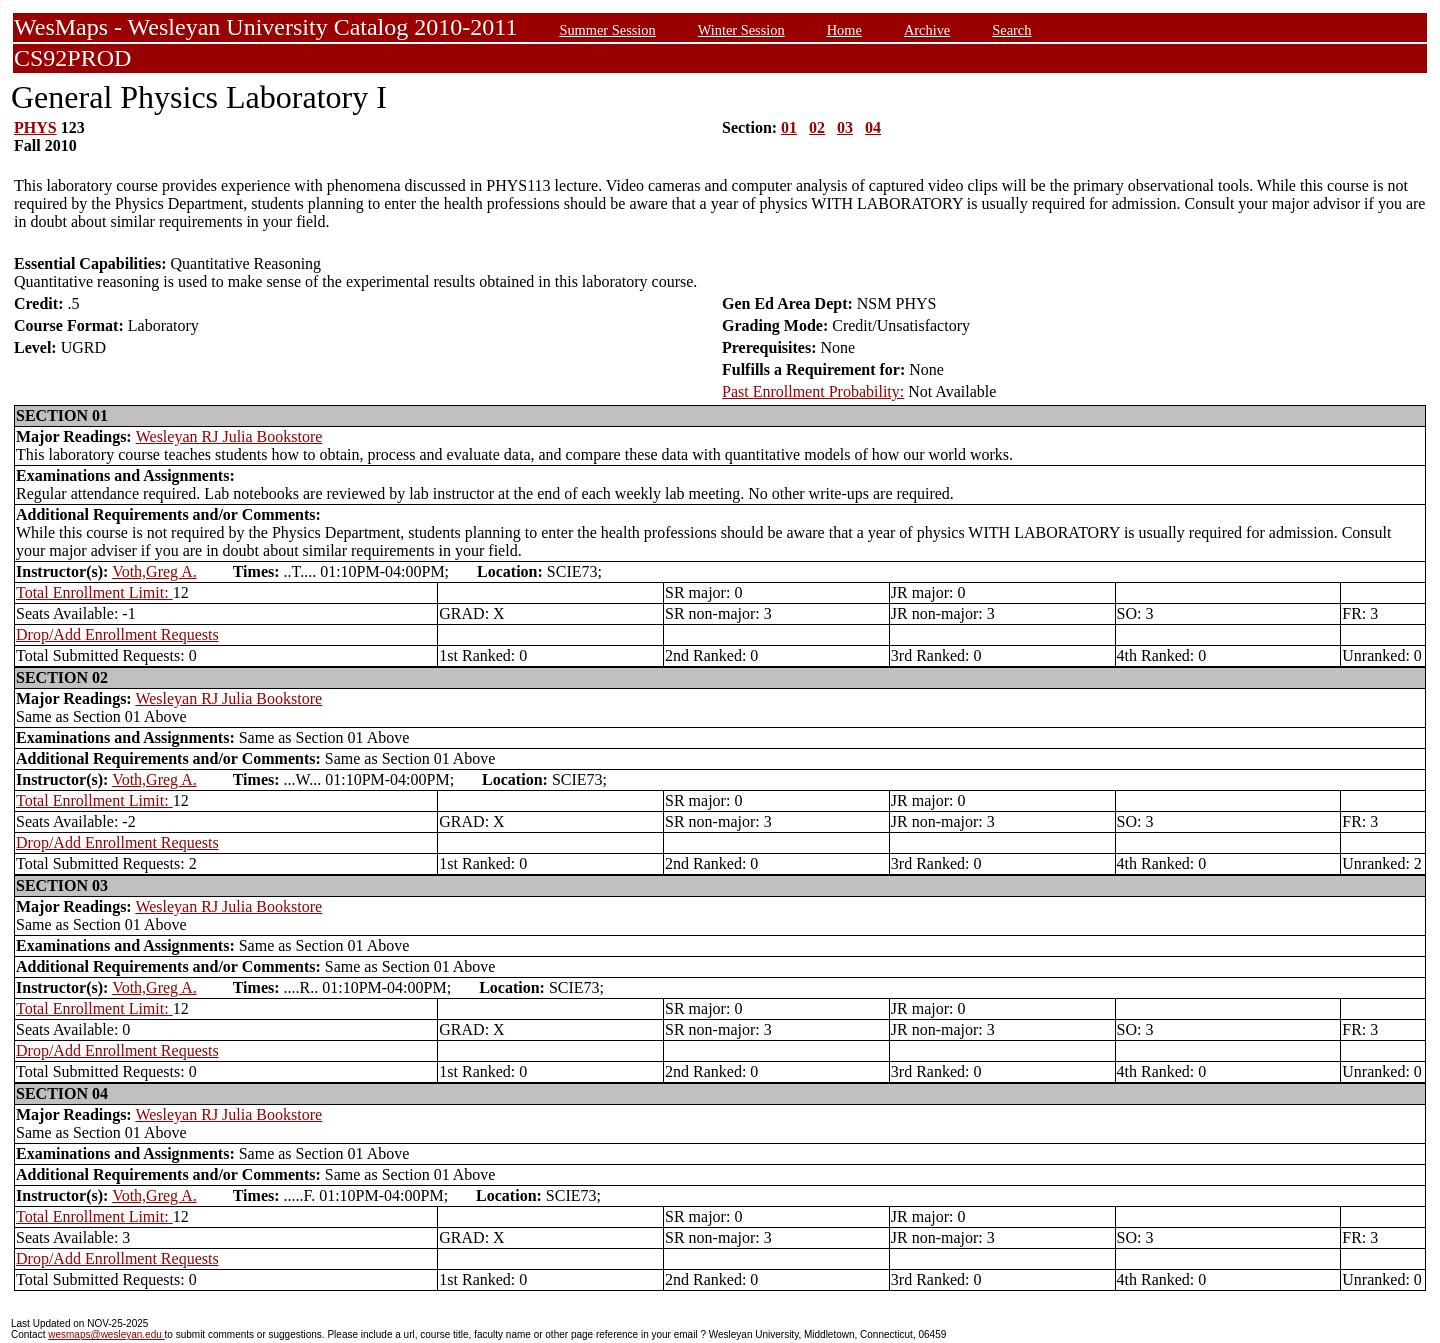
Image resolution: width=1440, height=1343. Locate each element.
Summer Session (607, 30)
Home (844, 30)
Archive (927, 30)
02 (817, 127)
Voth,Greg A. (154, 571)
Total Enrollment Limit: (94, 592)
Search (1011, 30)
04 (873, 127)
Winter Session (741, 30)
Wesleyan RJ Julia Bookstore (229, 436)
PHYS (35, 127)
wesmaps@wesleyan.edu (106, 1334)
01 (789, 127)
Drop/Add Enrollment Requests (117, 634)
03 (845, 127)
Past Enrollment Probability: (813, 391)
